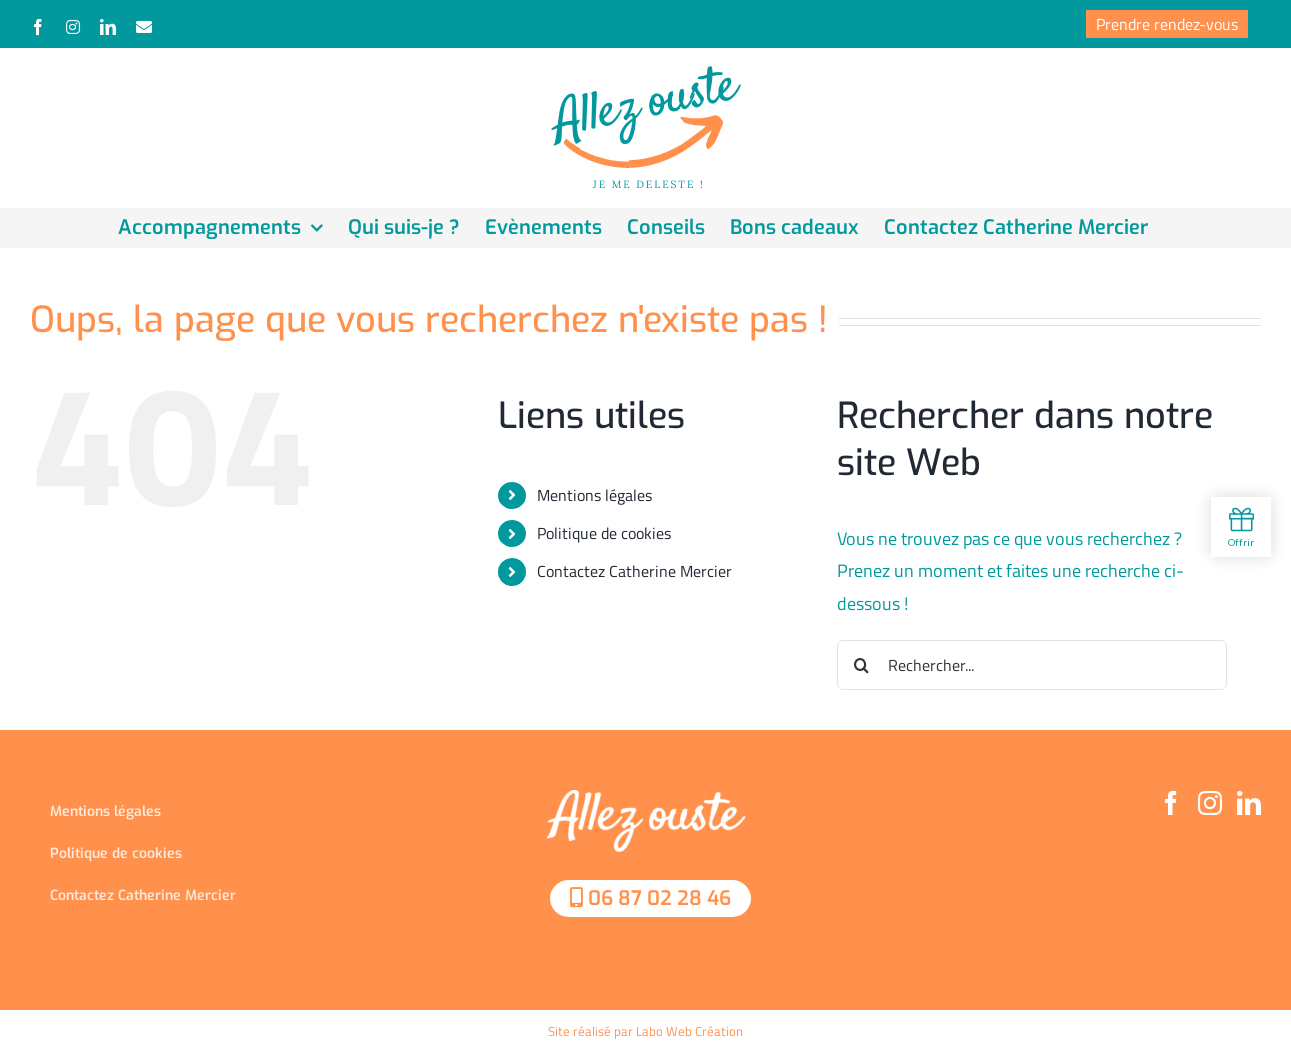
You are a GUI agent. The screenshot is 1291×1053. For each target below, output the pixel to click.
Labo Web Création (689, 1031)
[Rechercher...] (1032, 665)
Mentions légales (594, 495)
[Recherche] (862, 665)
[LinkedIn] (1249, 803)
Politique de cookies (604, 533)
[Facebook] (1171, 803)
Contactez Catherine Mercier (634, 571)
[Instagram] (1210, 803)
